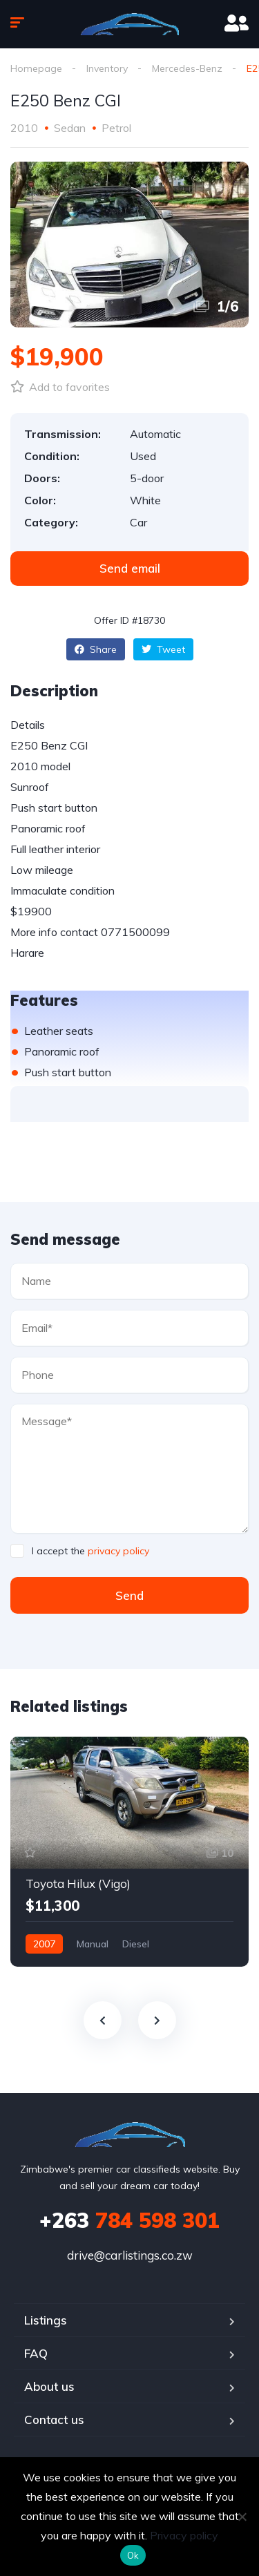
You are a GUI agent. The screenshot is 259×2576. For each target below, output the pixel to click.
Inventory (107, 68)
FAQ (36, 2353)
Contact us (54, 2419)
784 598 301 (129, 2220)
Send (129, 1595)
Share (96, 649)
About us (49, 2386)
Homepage (36, 68)
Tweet (163, 649)
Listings (45, 2320)
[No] (242, 2516)
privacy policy (118, 1551)
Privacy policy (184, 2535)
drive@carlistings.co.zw (130, 2255)
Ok (133, 2555)
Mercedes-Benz (187, 68)
